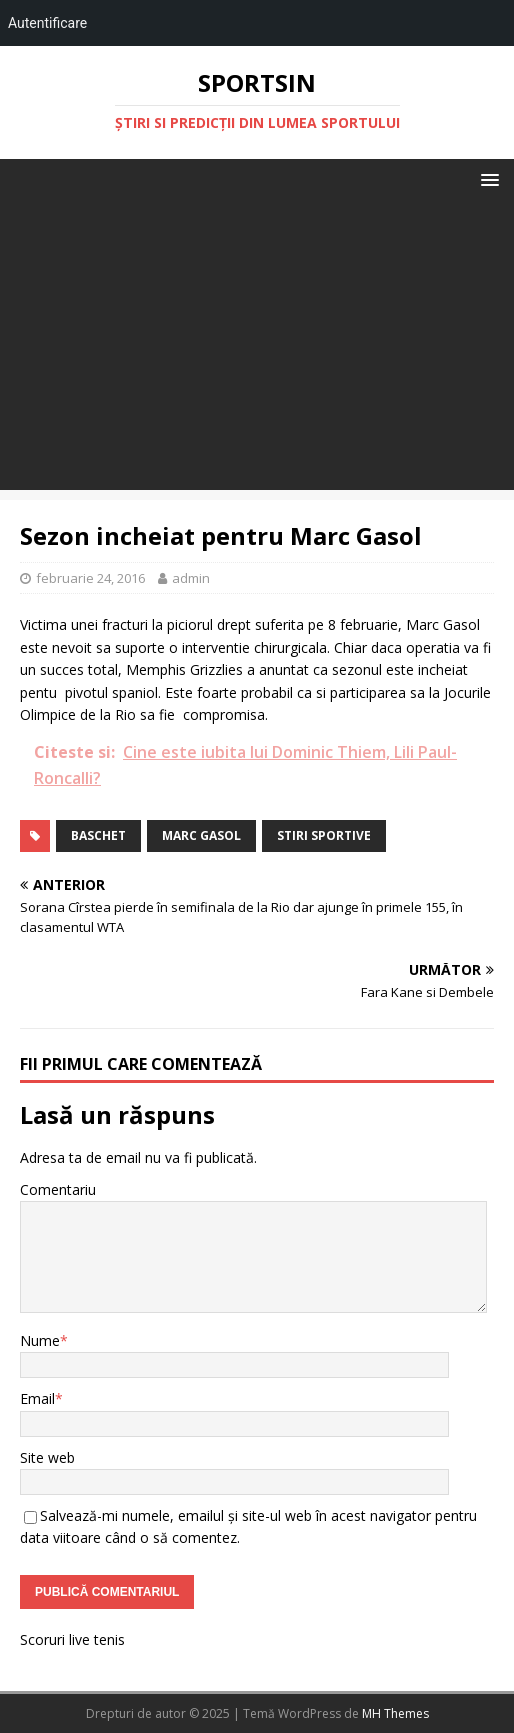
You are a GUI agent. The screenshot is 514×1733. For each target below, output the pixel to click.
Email (37, 1398)
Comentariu (58, 1189)
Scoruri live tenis (72, 1639)
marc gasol (201, 835)
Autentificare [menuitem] (47, 23)
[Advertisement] (257, 350)
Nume (40, 1340)
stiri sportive (324, 835)
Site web (47, 1457)
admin (191, 578)
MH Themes (395, 1713)
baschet (98, 835)
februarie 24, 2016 (90, 578)
